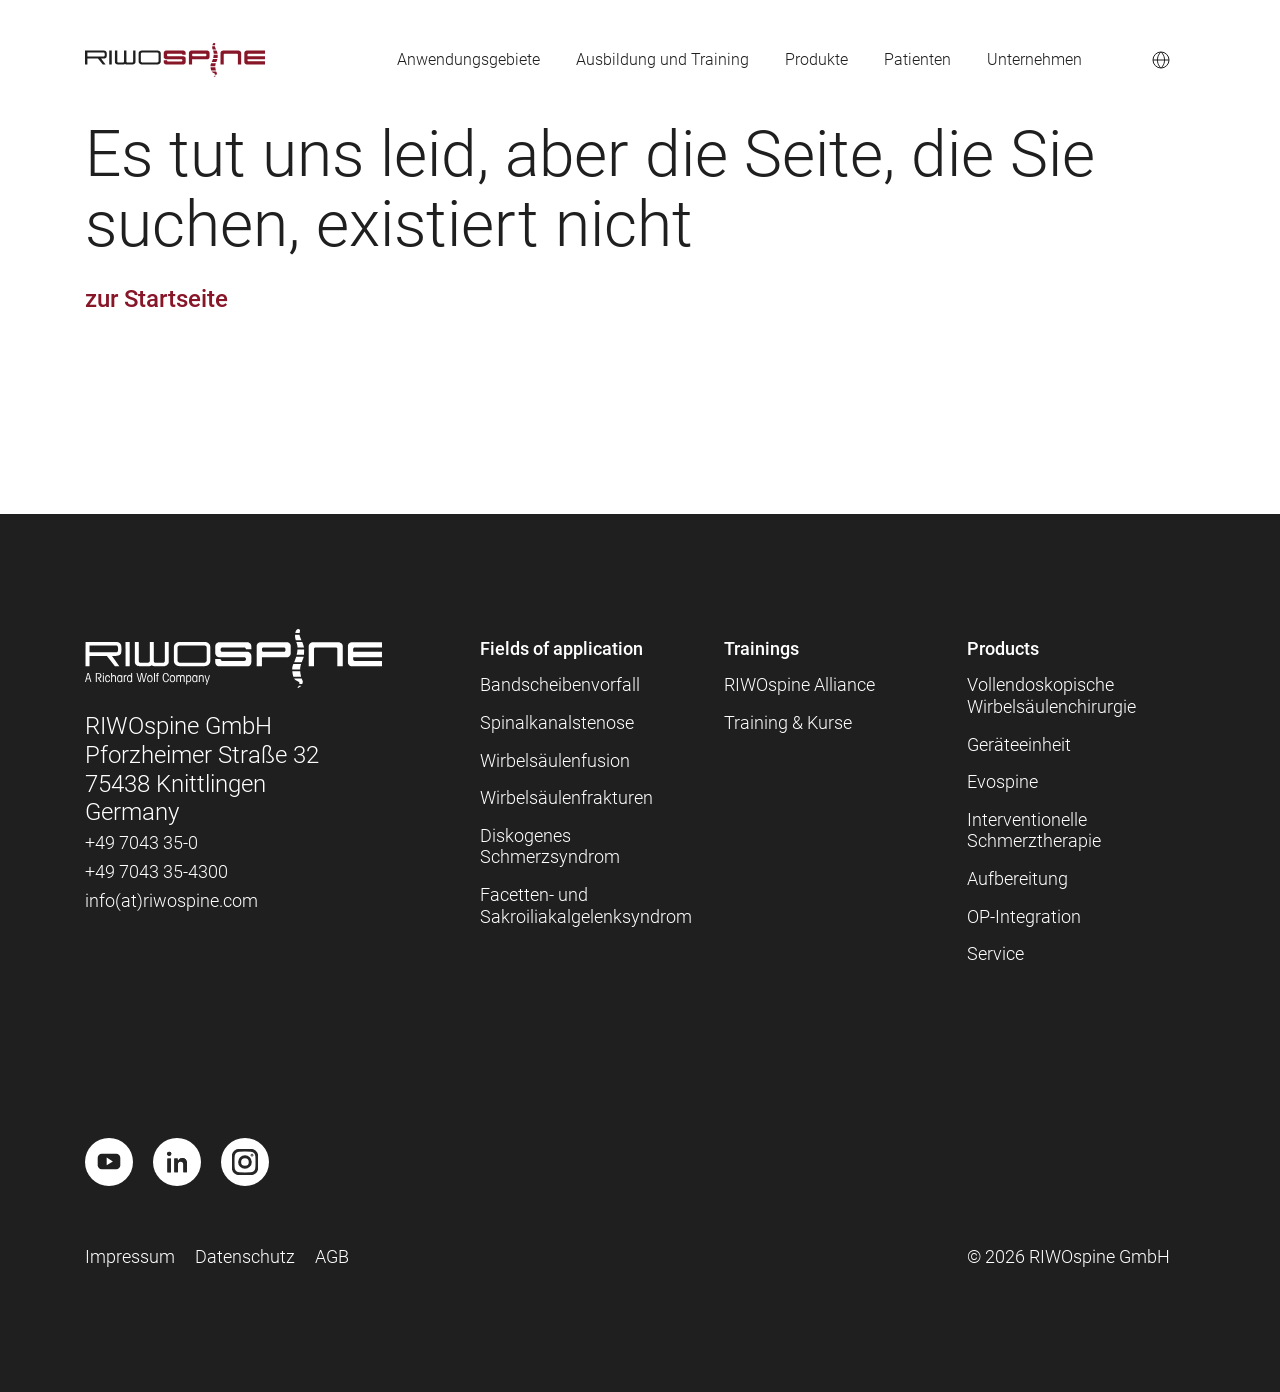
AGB (332, 1256)
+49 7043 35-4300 (156, 871)
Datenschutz (245, 1256)
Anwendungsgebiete (415, 59)
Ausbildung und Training (626, 59)
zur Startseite (156, 299)
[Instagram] (245, 1162)
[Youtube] (109, 1162)
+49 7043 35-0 (141, 842)
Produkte (792, 59)
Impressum (130, 1256)
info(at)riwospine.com (171, 900)
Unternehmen (1028, 59)
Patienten (901, 59)
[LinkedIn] (177, 1162)
